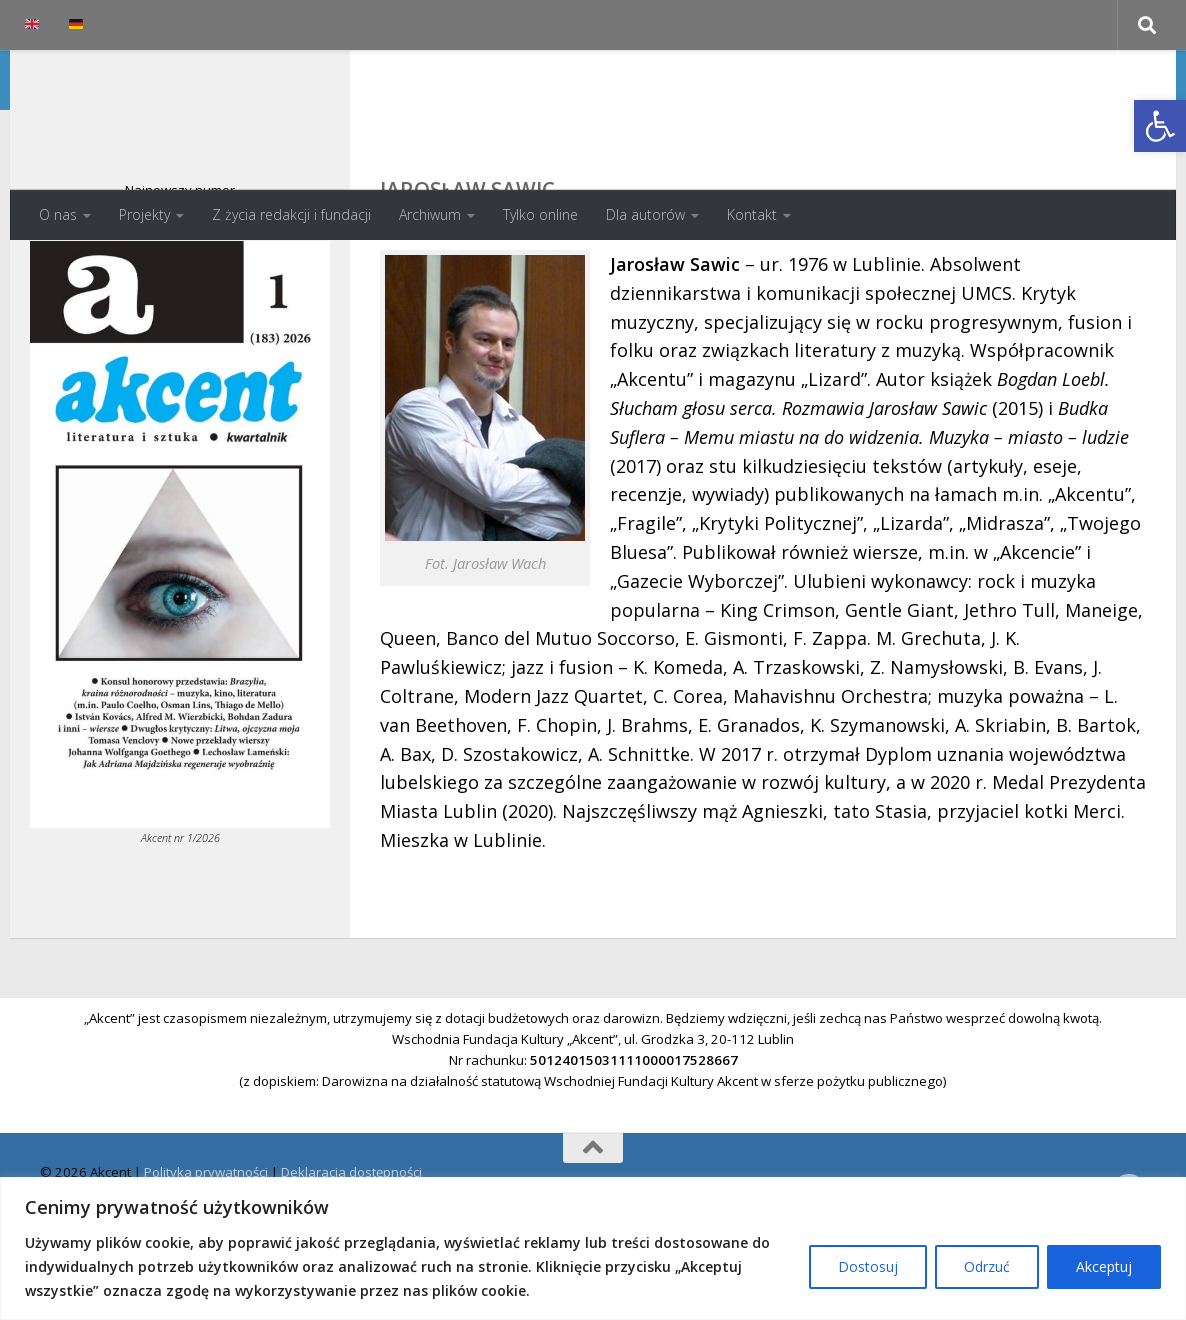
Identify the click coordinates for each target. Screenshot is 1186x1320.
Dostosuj (868, 1266)
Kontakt (752, 214)
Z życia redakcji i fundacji (291, 214)
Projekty (144, 214)
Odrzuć (987, 1266)
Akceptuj (1104, 1266)
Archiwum (430, 214)
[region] (593, 1248)
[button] (1160, 126)
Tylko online (540, 214)
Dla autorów (645, 214)
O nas (58, 214)
